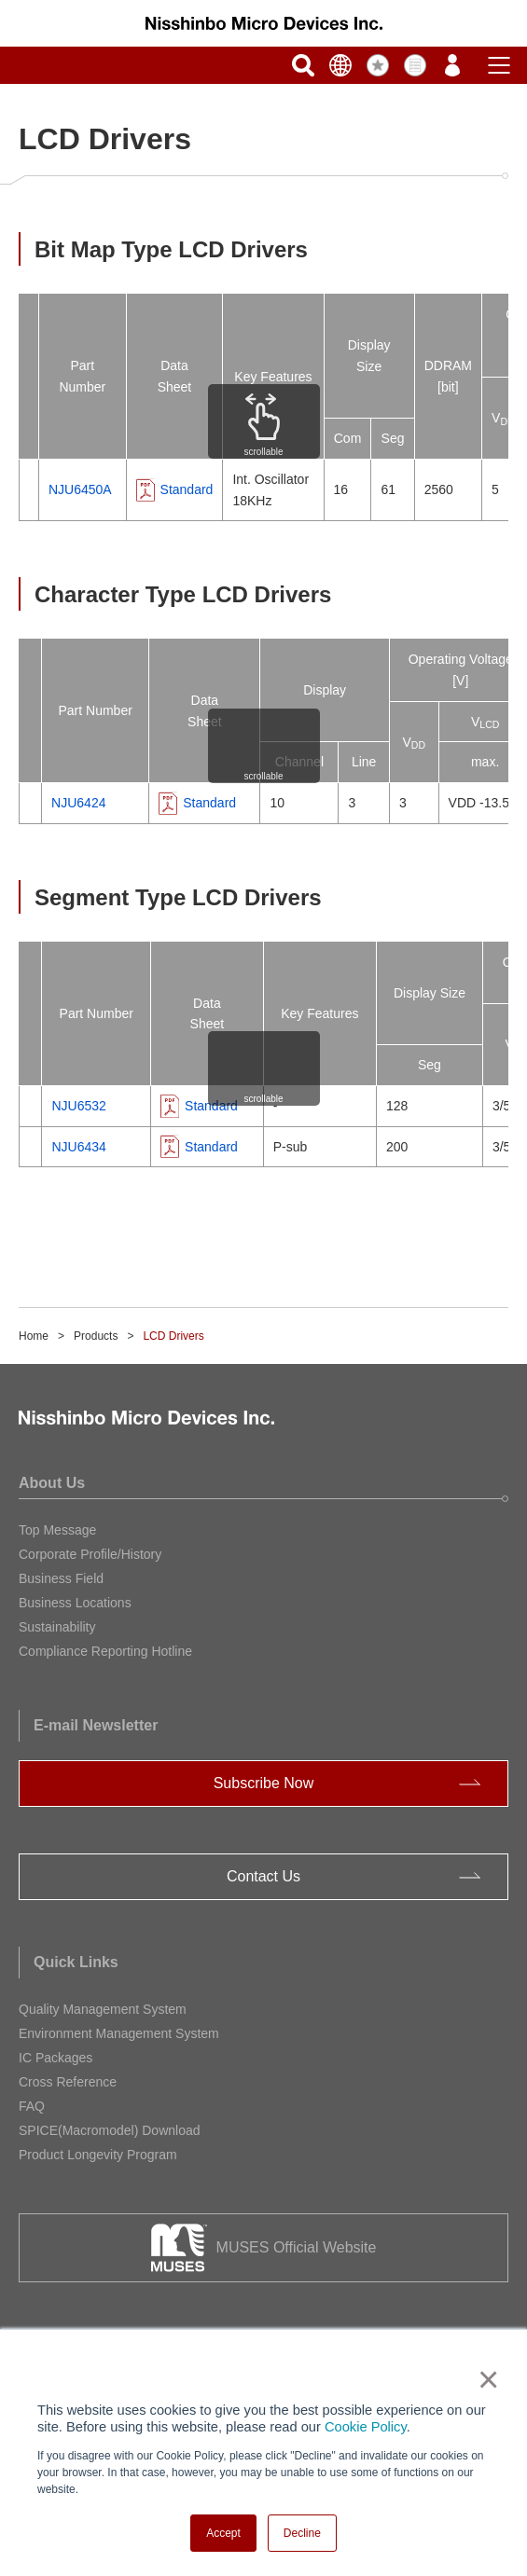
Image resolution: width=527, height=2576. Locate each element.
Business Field (61, 1578)
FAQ (32, 2106)
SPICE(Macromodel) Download (110, 2130)
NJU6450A (80, 489)
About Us (52, 1483)
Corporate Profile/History (90, 1554)
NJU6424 (78, 802)
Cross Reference (68, 2081)
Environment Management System (119, 2033)
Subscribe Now (264, 1783)
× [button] (485, 2379)
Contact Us (263, 1876)
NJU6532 (78, 1105)
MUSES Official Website (296, 2247)
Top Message (57, 1529)
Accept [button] (223, 2533)
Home (34, 1336)
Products (96, 1336)
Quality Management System (103, 2009)
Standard (187, 489)
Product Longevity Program (98, 2154)
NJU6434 (78, 1146)
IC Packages (55, 2057)
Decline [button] (302, 2533)
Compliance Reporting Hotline (105, 1651)
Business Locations (75, 1602)
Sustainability (57, 1626)
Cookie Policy (366, 2426)
